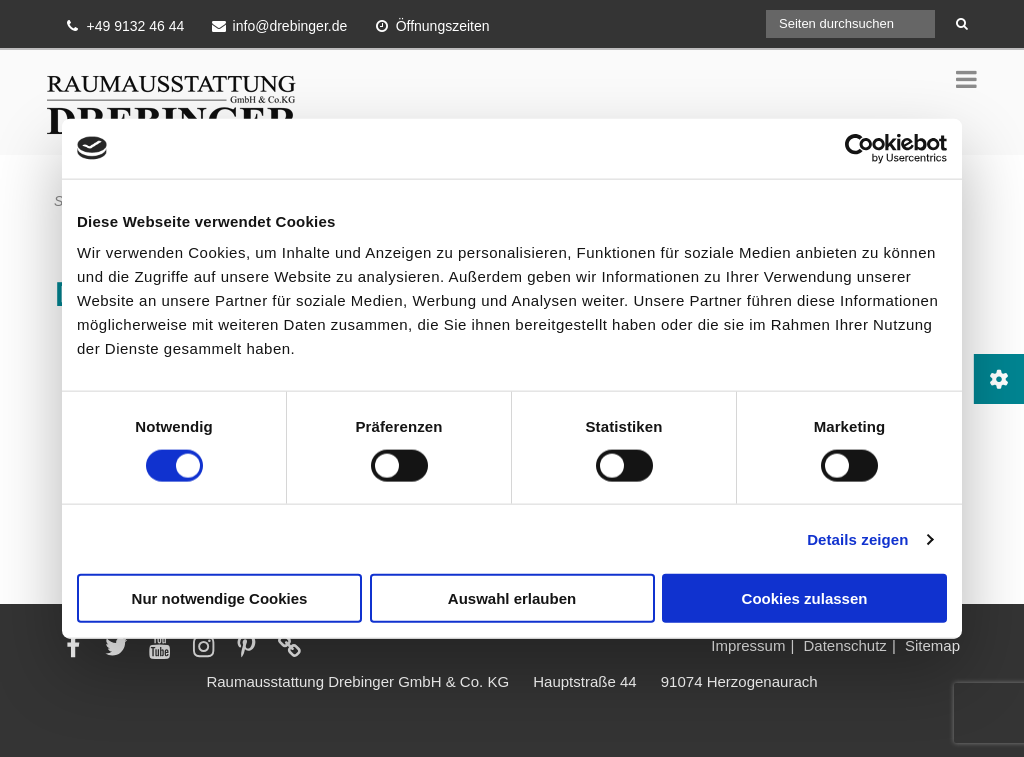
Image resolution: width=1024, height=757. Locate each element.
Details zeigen (857, 538)
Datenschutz (844, 645)
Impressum (748, 645)
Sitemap (932, 645)
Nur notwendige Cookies (220, 598)
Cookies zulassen (805, 598)
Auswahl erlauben (512, 598)
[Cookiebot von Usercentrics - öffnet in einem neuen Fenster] (859, 148)
